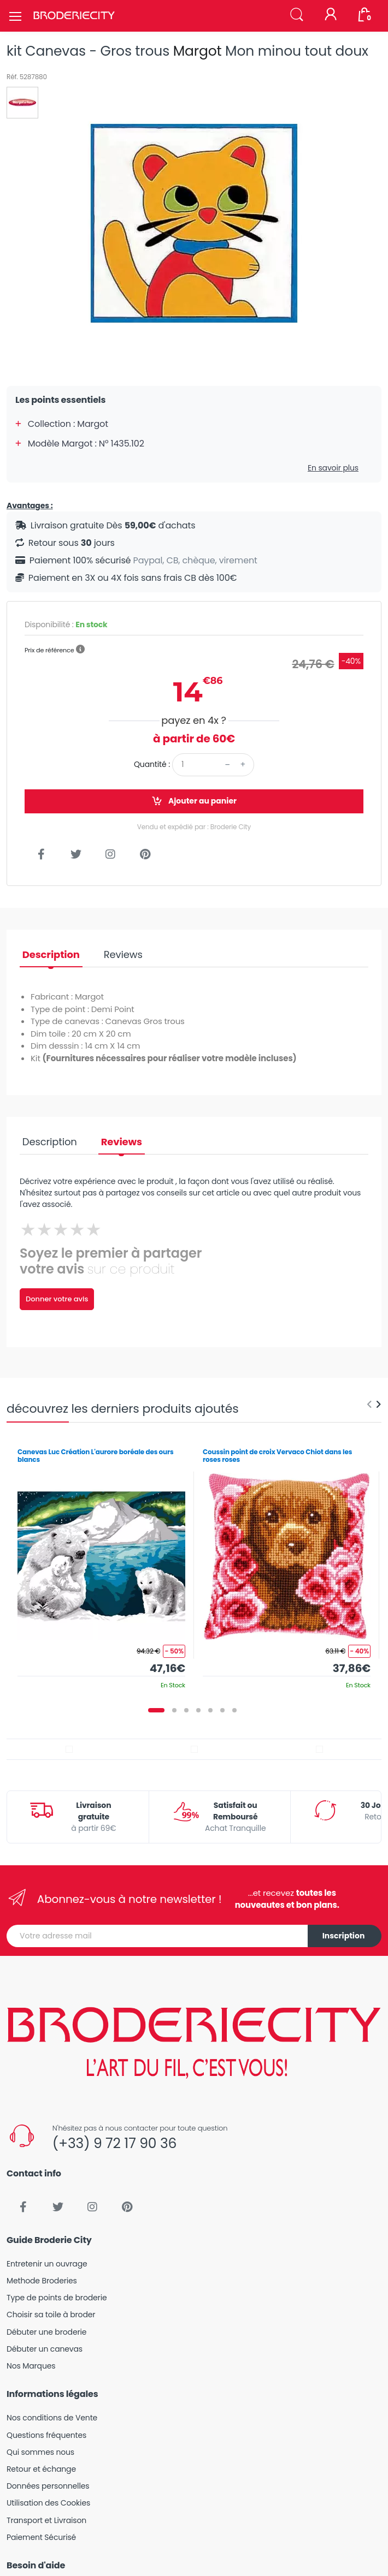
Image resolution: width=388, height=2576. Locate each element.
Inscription (343, 1935)
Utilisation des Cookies (48, 2502)
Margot (197, 51)
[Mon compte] (330, 15)
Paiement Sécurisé (41, 2537)
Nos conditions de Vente (52, 2417)
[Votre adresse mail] (157, 1936)
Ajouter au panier (194, 801)
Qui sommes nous (40, 2452)
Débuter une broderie (46, 2332)
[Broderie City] (74, 15)
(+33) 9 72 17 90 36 (114, 2143)
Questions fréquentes (46, 2435)
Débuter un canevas (45, 2348)
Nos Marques (31, 2365)
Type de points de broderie (57, 2297)
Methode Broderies (42, 2280)
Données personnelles (48, 2485)
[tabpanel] (101, 1565)
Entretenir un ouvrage (47, 2263)
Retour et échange (41, 2469)
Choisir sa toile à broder (51, 2314)
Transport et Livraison (46, 2520)
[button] (297, 15)
